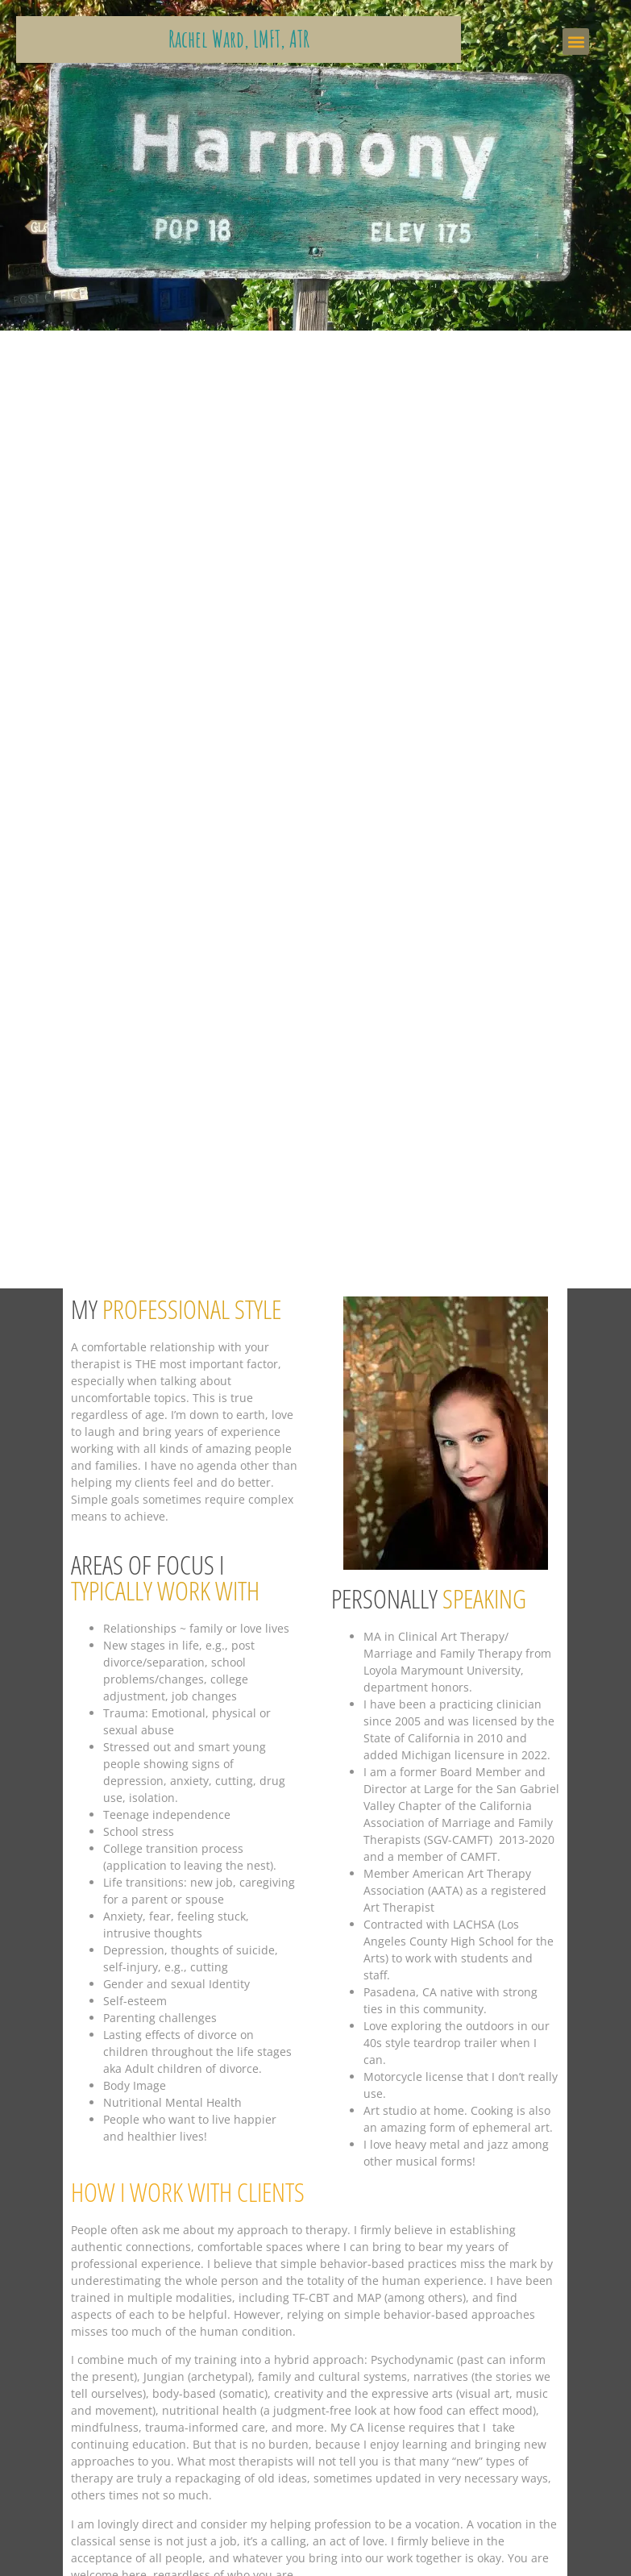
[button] (576, 41)
